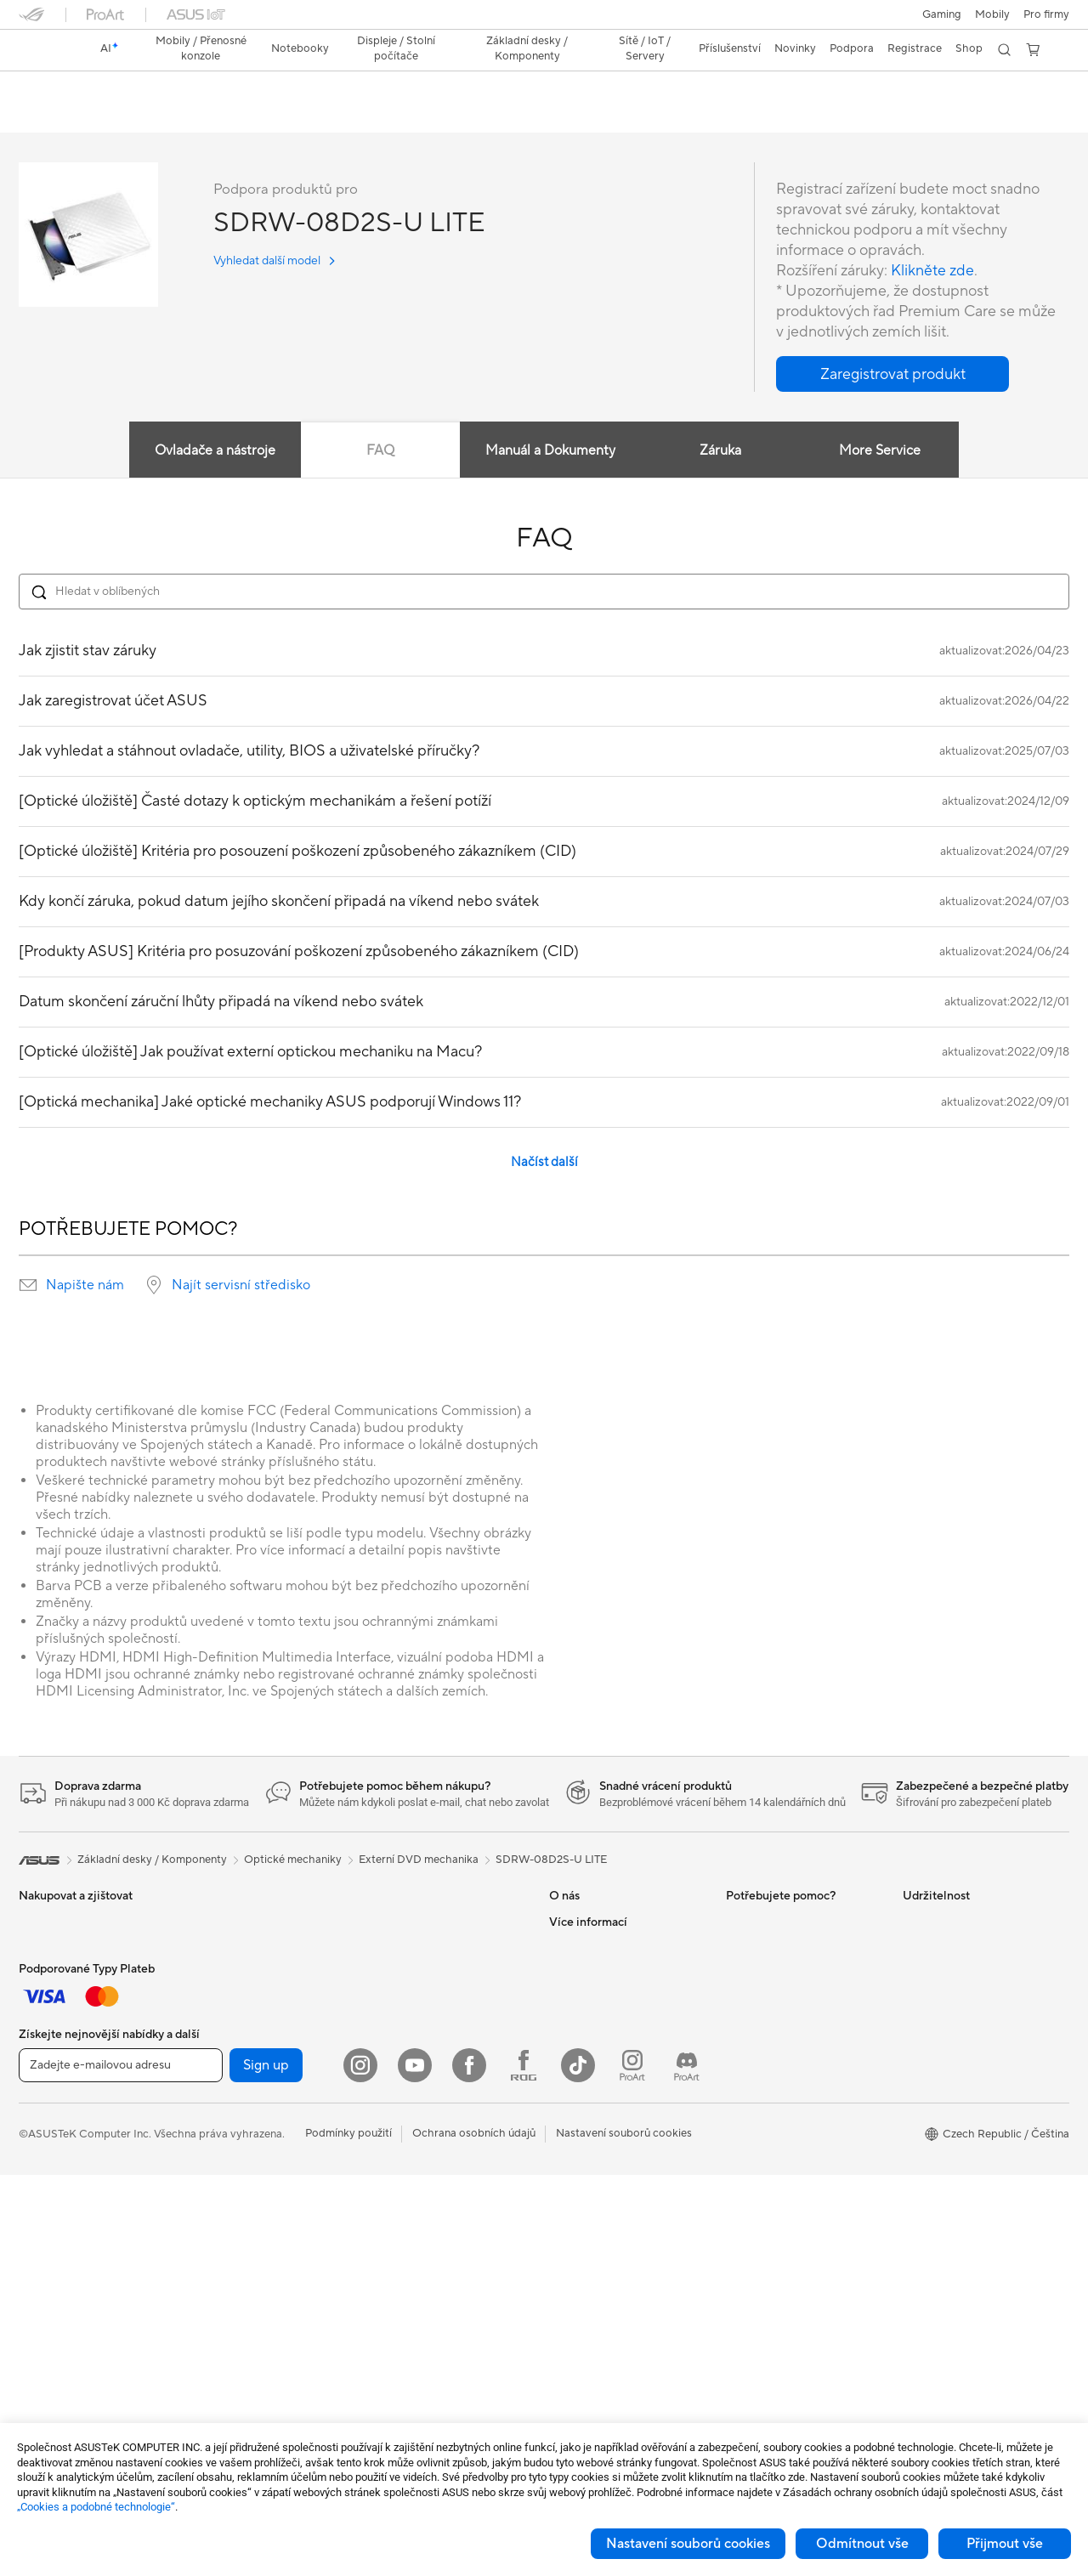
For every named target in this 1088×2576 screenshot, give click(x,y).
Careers (569, 1948)
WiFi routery (401, 1922)
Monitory (42, 2231)
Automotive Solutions (603, 2178)
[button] (941, 14)
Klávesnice (396, 2102)
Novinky (570, 1973)
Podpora (181, 116)
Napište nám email (772, 2024)
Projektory (45, 2256)
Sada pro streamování (425, 2178)
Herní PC (41, 2333)
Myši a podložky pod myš (433, 2127)
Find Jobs (573, 2101)
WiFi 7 (210, 2306)
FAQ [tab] (380, 451)
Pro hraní (42, 2153)
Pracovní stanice (236, 1973)
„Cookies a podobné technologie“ (96, 2506)
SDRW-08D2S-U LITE (104, 88)
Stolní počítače (56, 2307)
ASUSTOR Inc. (585, 2024)
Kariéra (567, 1999)
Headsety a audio (413, 2153)
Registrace (914, 48)
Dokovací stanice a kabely (435, 2280)
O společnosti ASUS (600, 1922)
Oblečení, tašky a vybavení (436, 2204)
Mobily (992, 14)
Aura (561, 2280)
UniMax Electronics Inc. (608, 2075)
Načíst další (544, 1163)
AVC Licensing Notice (603, 2204)
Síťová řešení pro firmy (426, 1973)
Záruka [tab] (720, 451)
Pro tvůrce (45, 2102)
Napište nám (85, 1285)
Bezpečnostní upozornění (789, 2075)
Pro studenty (51, 2128)
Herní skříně (224, 2127)
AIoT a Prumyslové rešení (433, 1999)
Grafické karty (230, 2102)
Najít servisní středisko (241, 1285)
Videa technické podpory (789, 2101)
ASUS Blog (577, 2229)
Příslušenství (50, 2000)
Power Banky (403, 2306)
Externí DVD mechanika (419, 1860)
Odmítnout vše (862, 2543)
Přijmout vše (1004, 2543)
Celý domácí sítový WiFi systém (450, 1948)
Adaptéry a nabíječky (423, 2255)
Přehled (37, 116)
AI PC (563, 2153)
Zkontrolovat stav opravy (790, 1922)
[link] (47, 50)
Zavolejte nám (761, 2050)
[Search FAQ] (544, 592)
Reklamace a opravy (777, 1999)
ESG (914, 1922)
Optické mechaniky (243, 2229)
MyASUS (749, 2126)
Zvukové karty (231, 2204)
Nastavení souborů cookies (688, 2543)
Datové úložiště (234, 2255)
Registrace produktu (778, 1973)
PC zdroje (219, 2178)
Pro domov (47, 2051)
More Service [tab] (880, 451)
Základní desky (232, 2076)
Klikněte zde (932, 271)
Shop (969, 48)
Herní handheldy (60, 1974)
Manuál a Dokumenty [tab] (550, 451)
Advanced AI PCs (593, 2306)
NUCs (210, 1922)
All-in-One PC (53, 2282)
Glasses (214, 2024)
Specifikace (108, 116)
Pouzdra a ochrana (417, 2229)
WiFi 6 (210, 2332)
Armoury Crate (587, 2255)
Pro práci (42, 2077)
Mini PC (214, 1948)
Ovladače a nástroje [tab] (214, 451)
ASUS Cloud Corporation (613, 2050)
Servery (389, 2050)
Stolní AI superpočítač (425, 2024)
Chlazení (216, 2153)
